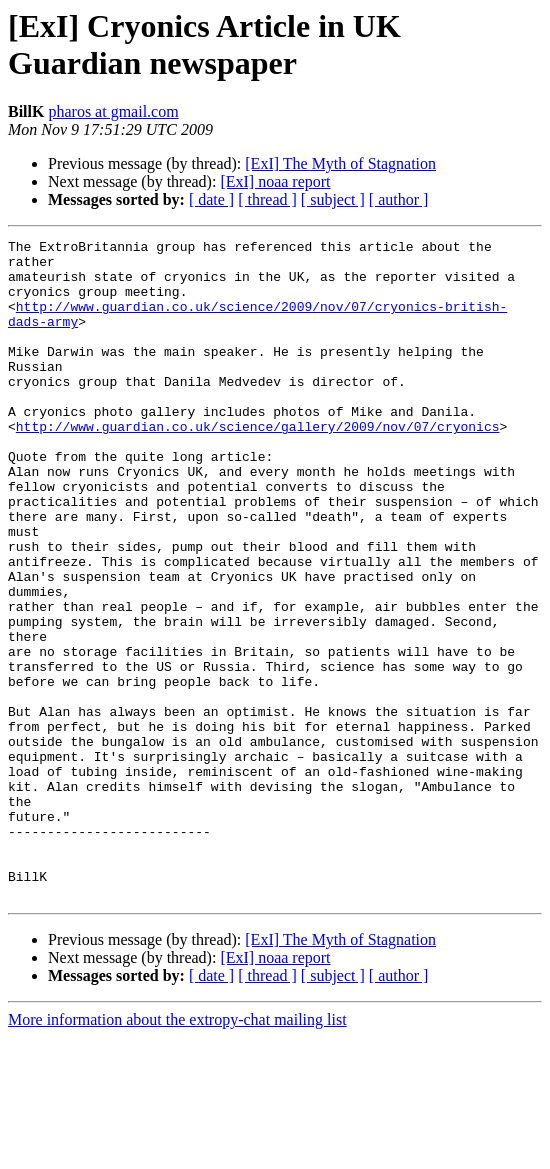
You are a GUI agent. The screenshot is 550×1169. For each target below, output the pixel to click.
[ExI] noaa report (275, 181)
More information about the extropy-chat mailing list (177, 1151)
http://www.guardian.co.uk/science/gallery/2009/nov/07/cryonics (258, 465)
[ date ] (211, 199)
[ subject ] (333, 199)
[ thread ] (267, 199)
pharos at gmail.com (113, 111)
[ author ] (399, 199)
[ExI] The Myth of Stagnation (340, 163)
